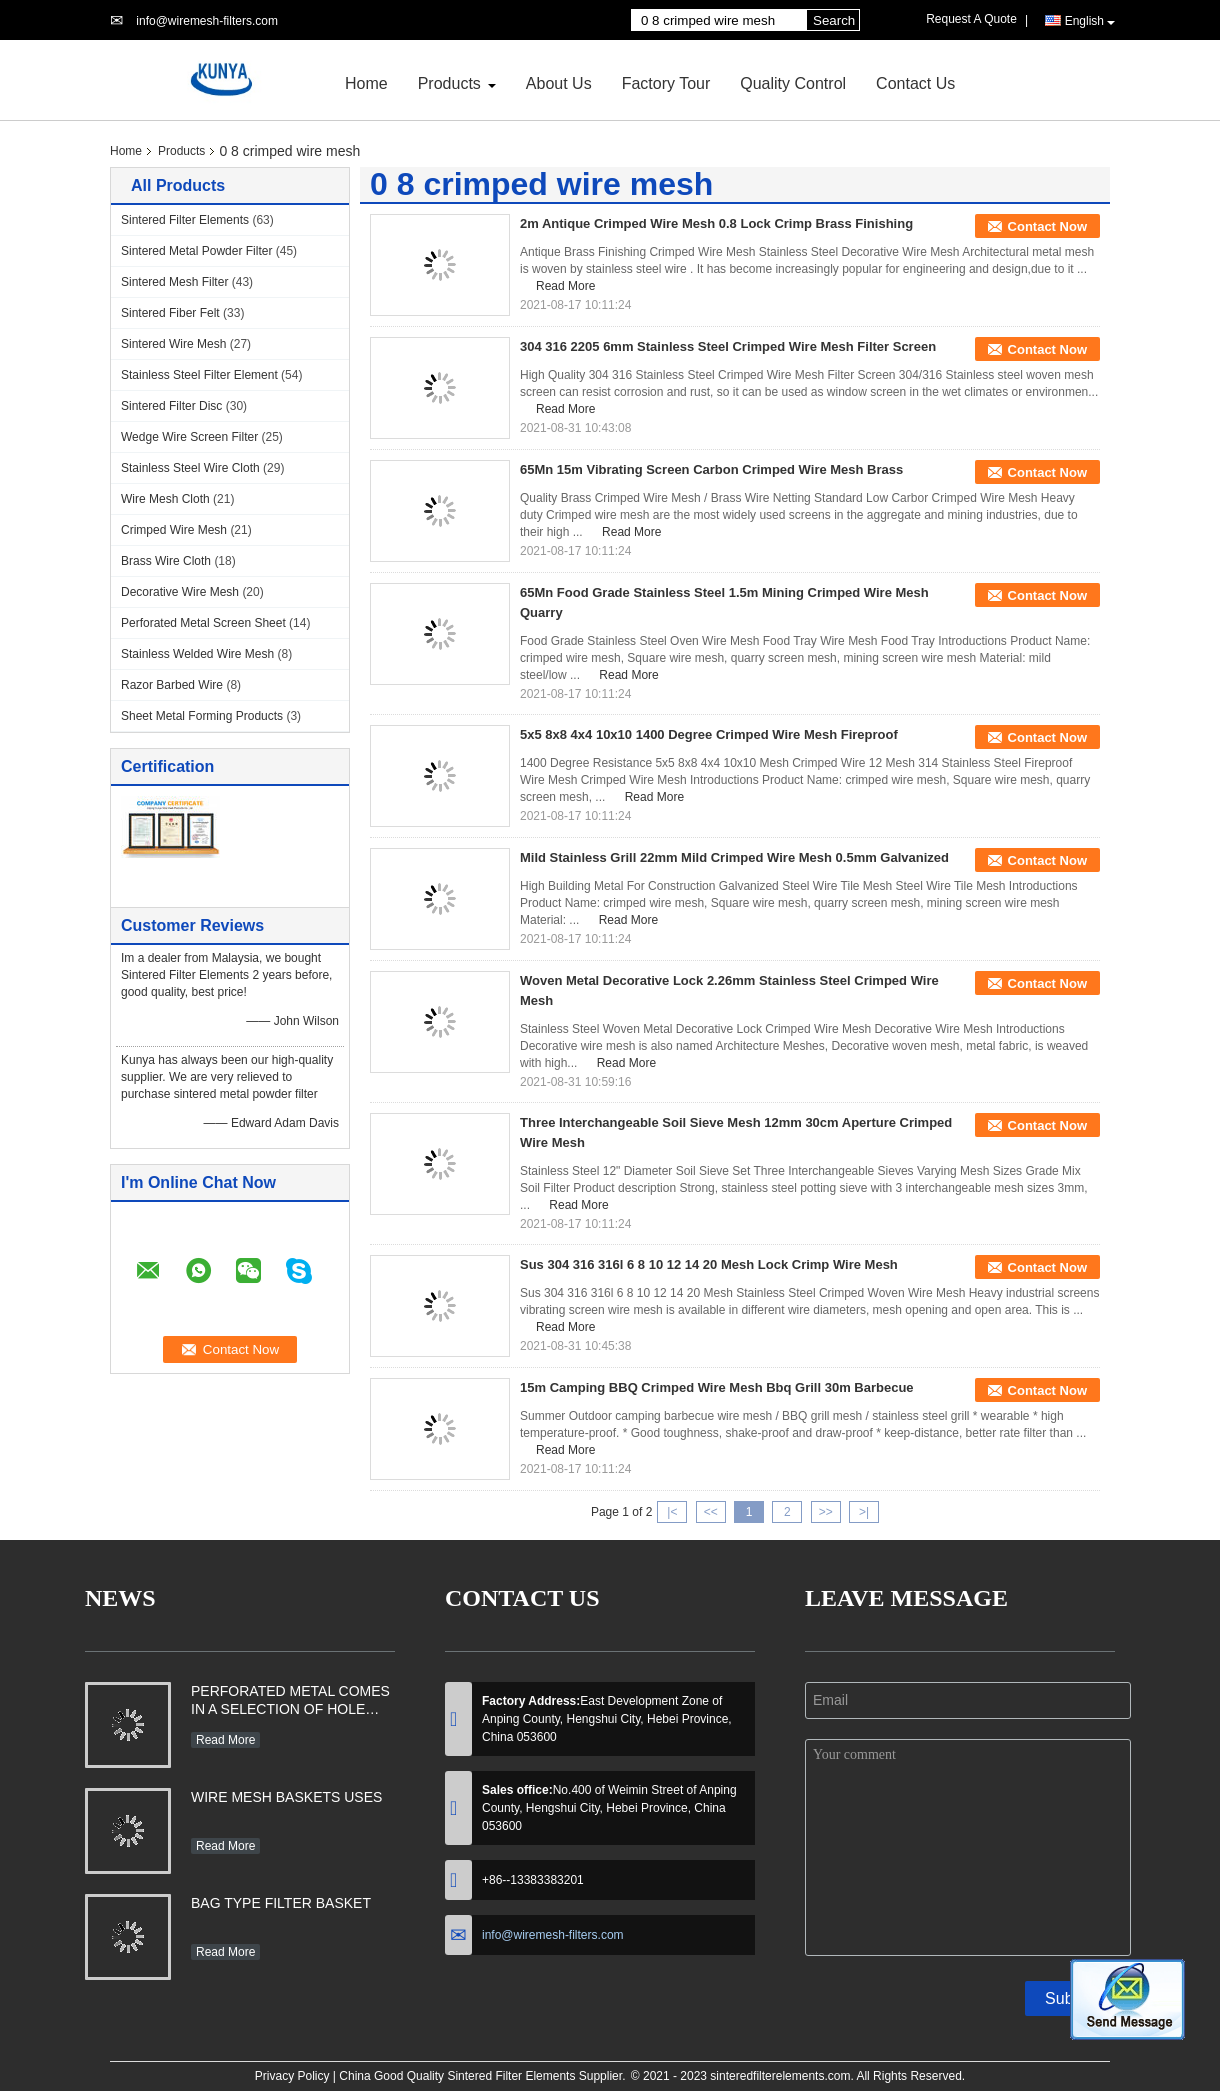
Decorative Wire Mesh (180, 592)
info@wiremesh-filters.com (207, 21)
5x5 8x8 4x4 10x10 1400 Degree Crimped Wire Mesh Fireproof (709, 734)
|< (672, 1512)
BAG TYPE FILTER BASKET (281, 1903)
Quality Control (793, 83)
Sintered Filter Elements (185, 220)
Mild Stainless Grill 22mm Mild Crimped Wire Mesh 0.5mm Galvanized (734, 857)
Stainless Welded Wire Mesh (197, 654)
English (1090, 21)
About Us (559, 83)
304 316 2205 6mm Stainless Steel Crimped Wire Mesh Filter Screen (728, 346)
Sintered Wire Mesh (173, 344)
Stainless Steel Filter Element (199, 375)
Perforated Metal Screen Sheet (203, 623)
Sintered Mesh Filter (174, 282)
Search (834, 20)
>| (864, 1512)
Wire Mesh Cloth (165, 499)
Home (366, 83)
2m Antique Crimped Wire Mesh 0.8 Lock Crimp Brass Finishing (716, 223)
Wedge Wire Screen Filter (189, 437)
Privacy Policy (292, 2076)
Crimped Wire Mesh (174, 530)
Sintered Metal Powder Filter (196, 251)
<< (711, 1512)
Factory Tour (666, 83)
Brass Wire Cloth (166, 561)
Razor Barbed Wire (172, 685)
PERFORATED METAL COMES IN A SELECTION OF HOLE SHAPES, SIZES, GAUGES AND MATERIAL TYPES (290, 1702)
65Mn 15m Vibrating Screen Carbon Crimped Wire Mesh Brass (711, 469)
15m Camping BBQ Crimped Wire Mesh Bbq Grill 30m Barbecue (717, 1387)
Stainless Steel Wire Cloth (190, 468)
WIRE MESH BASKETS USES (286, 1797)
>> (826, 1512)
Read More (565, 286)
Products (449, 83)
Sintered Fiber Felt (170, 313)
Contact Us (915, 83)
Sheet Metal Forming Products (202, 716)
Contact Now (1047, 226)
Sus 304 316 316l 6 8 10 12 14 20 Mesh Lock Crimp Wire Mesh (709, 1264)
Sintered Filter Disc (171, 406)
